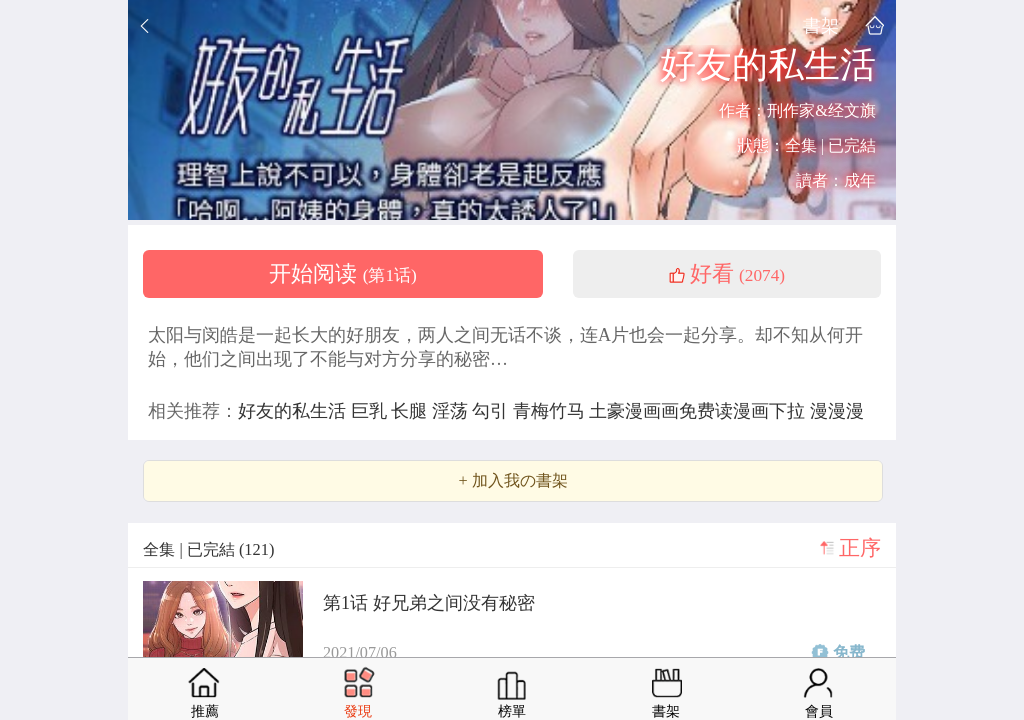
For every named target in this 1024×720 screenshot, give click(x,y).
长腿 (411, 411)
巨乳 (371, 411)
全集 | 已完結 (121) (208, 549)
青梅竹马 (551, 411)
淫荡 (452, 411)
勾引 (492, 411)
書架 (821, 25)
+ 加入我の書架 (512, 481)
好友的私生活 (294, 411)
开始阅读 (343, 274)
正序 (860, 548)
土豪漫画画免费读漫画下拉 (699, 411)
